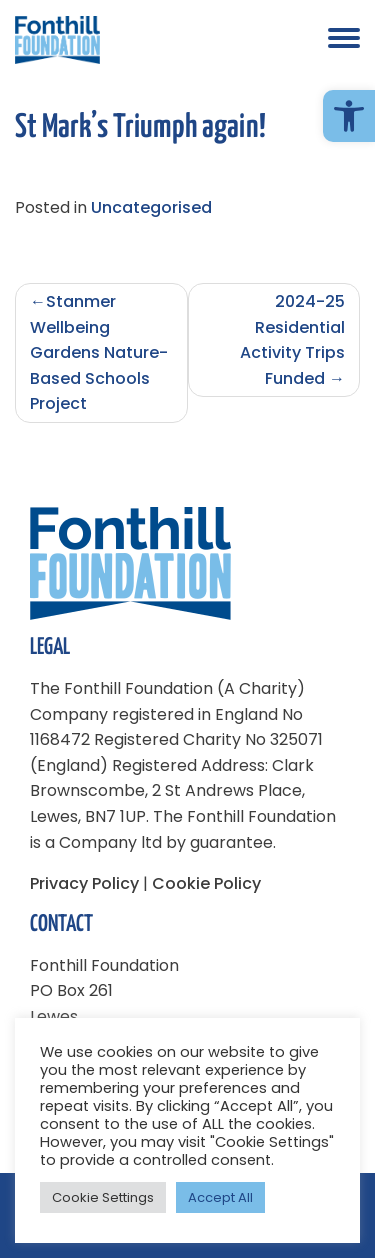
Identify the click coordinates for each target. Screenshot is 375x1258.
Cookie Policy (206, 883)
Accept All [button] (220, 1197)
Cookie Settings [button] (103, 1197)
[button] (349, 116)
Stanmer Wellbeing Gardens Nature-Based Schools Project (99, 352)
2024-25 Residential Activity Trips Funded (292, 340)
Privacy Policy (84, 883)
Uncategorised (151, 207)
